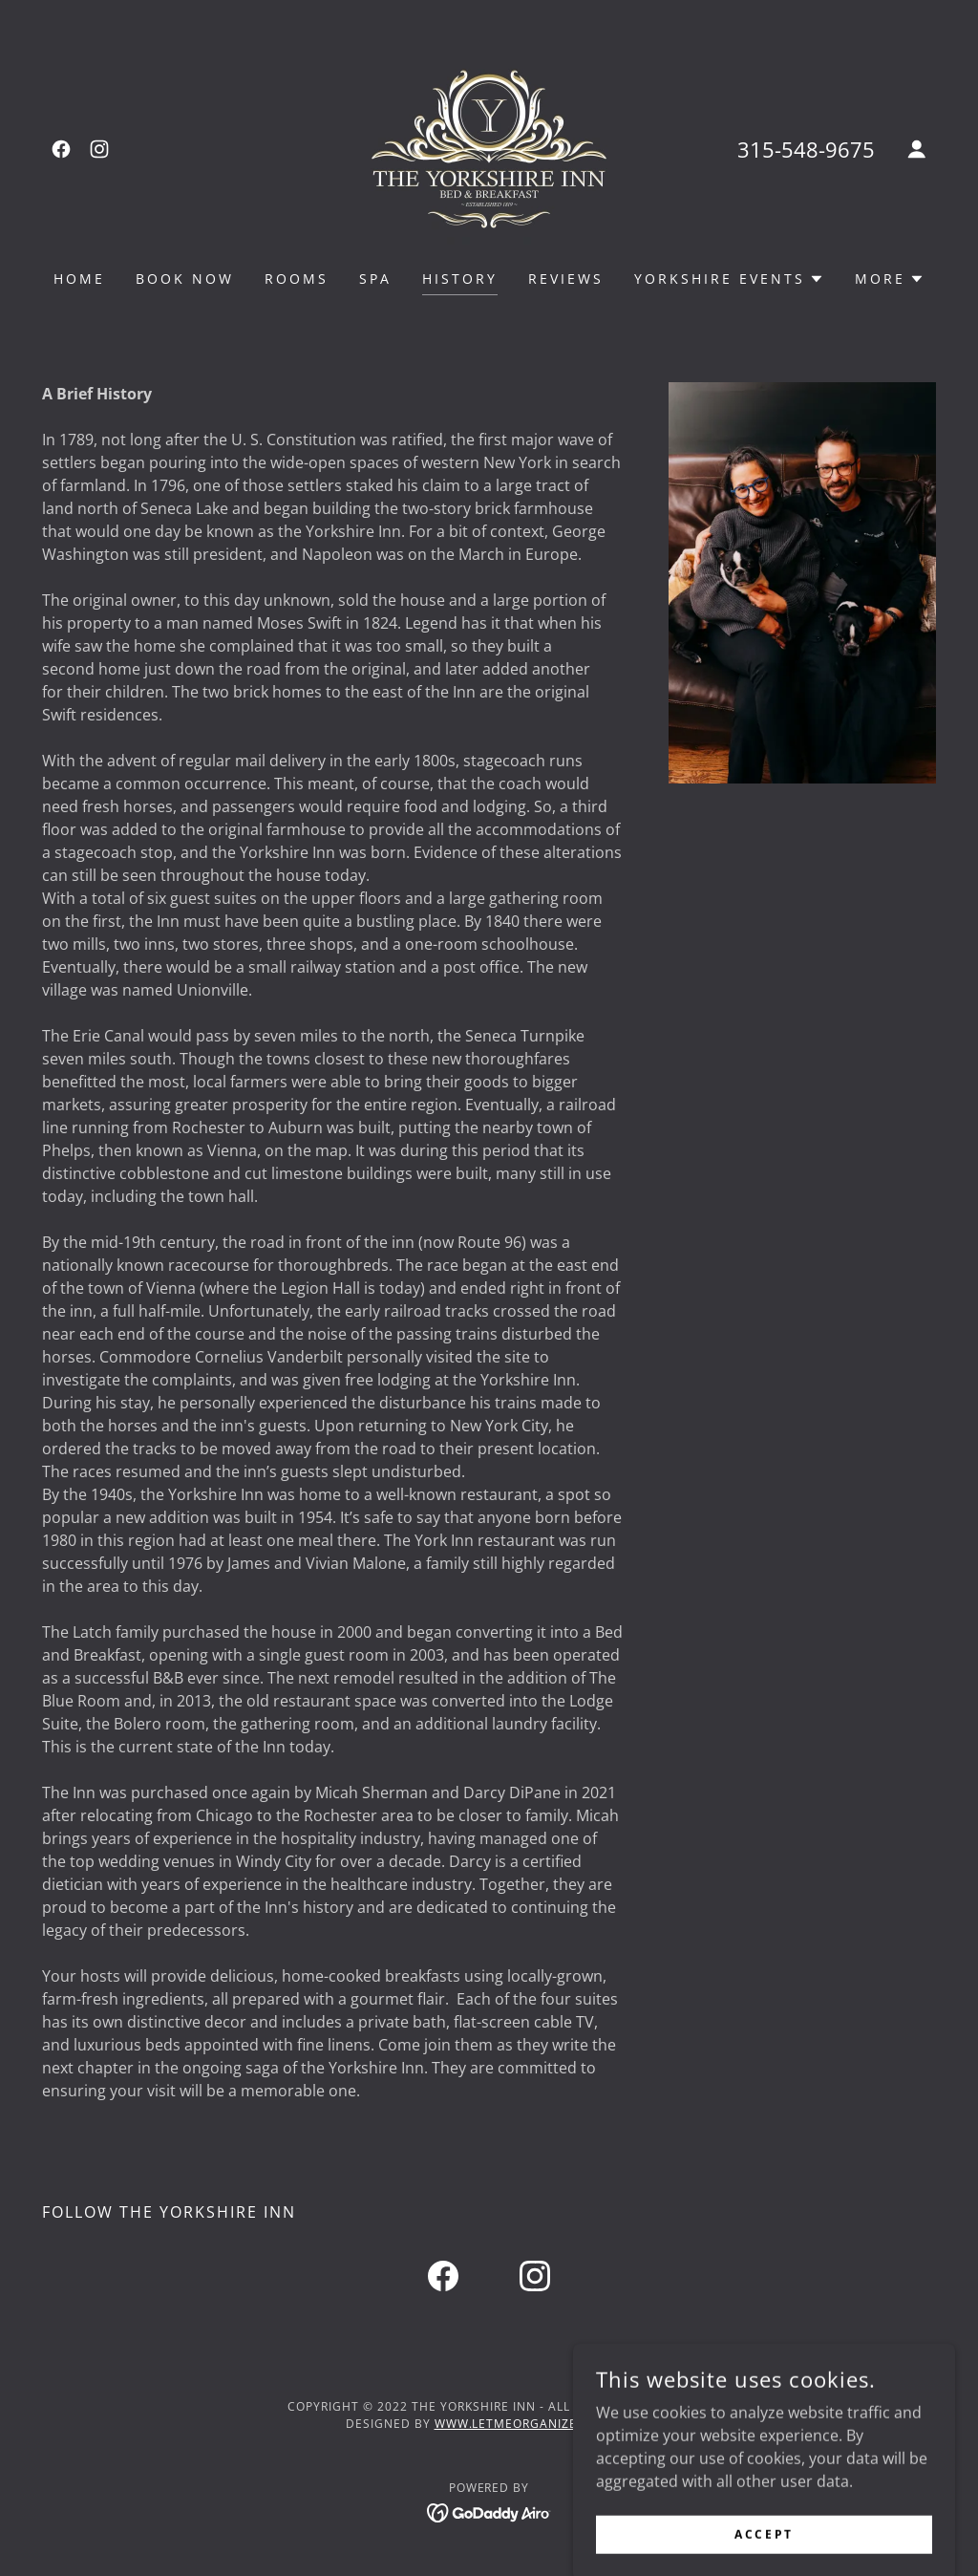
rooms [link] (297, 278)
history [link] (460, 278)
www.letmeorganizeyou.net (534, 2423)
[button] (917, 149)
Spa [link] (375, 278)
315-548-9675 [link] (806, 149)
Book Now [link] (185, 278)
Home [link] (79, 278)
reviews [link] (566, 278)
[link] (61, 149)
